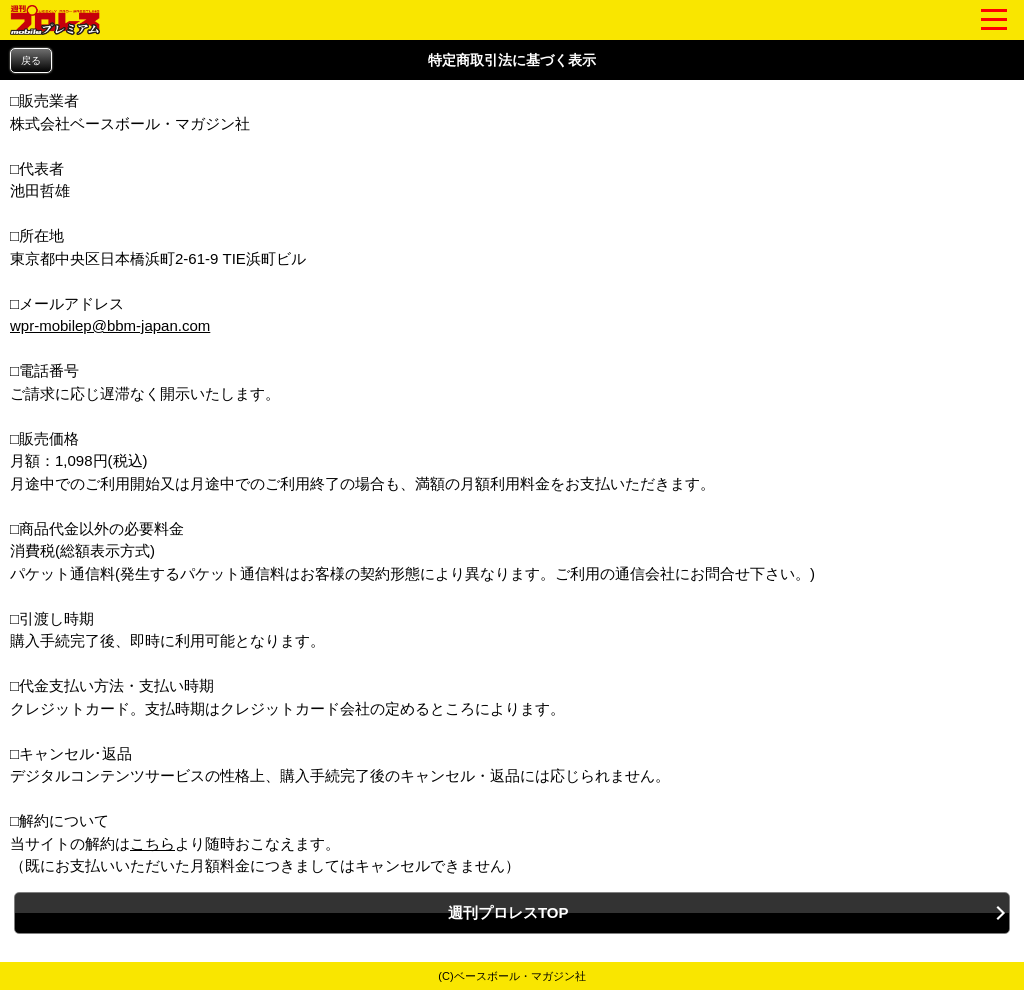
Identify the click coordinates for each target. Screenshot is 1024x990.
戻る (31, 60)
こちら (152, 843)
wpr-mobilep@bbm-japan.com (110, 325)
